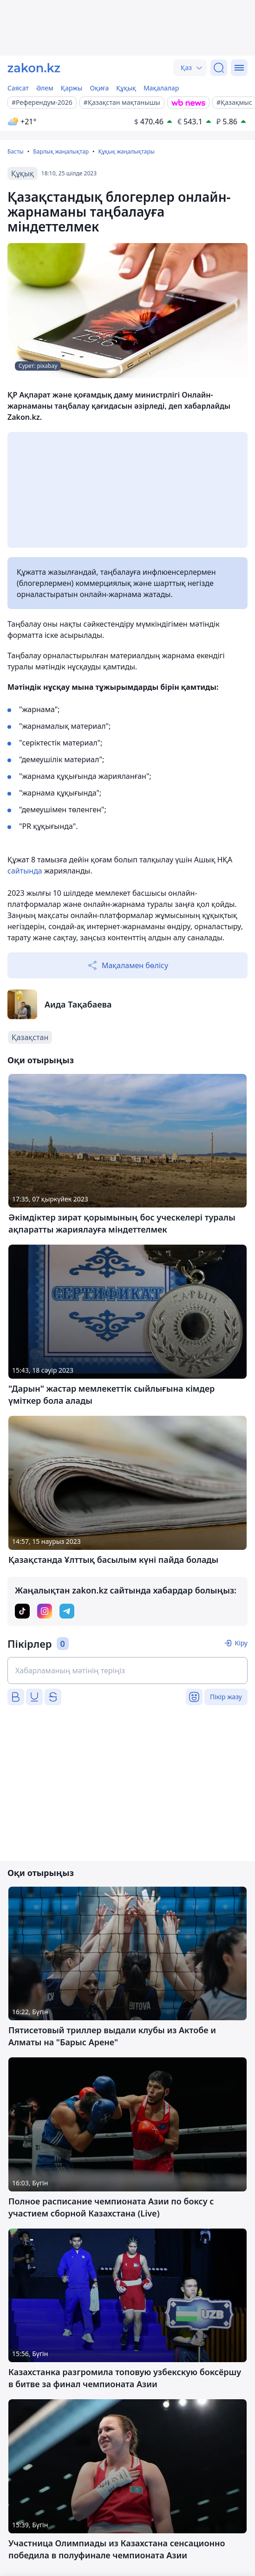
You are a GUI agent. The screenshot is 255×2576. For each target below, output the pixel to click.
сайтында (25, 871)
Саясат (18, 88)
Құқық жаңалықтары (126, 151)
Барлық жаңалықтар (61, 151)
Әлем (44, 88)
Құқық (126, 88)
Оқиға (99, 88)
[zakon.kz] (33, 67)
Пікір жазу (226, 1696)
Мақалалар (161, 88)
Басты (15, 151)
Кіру (241, 1642)
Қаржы (72, 88)
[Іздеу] (218, 67)
